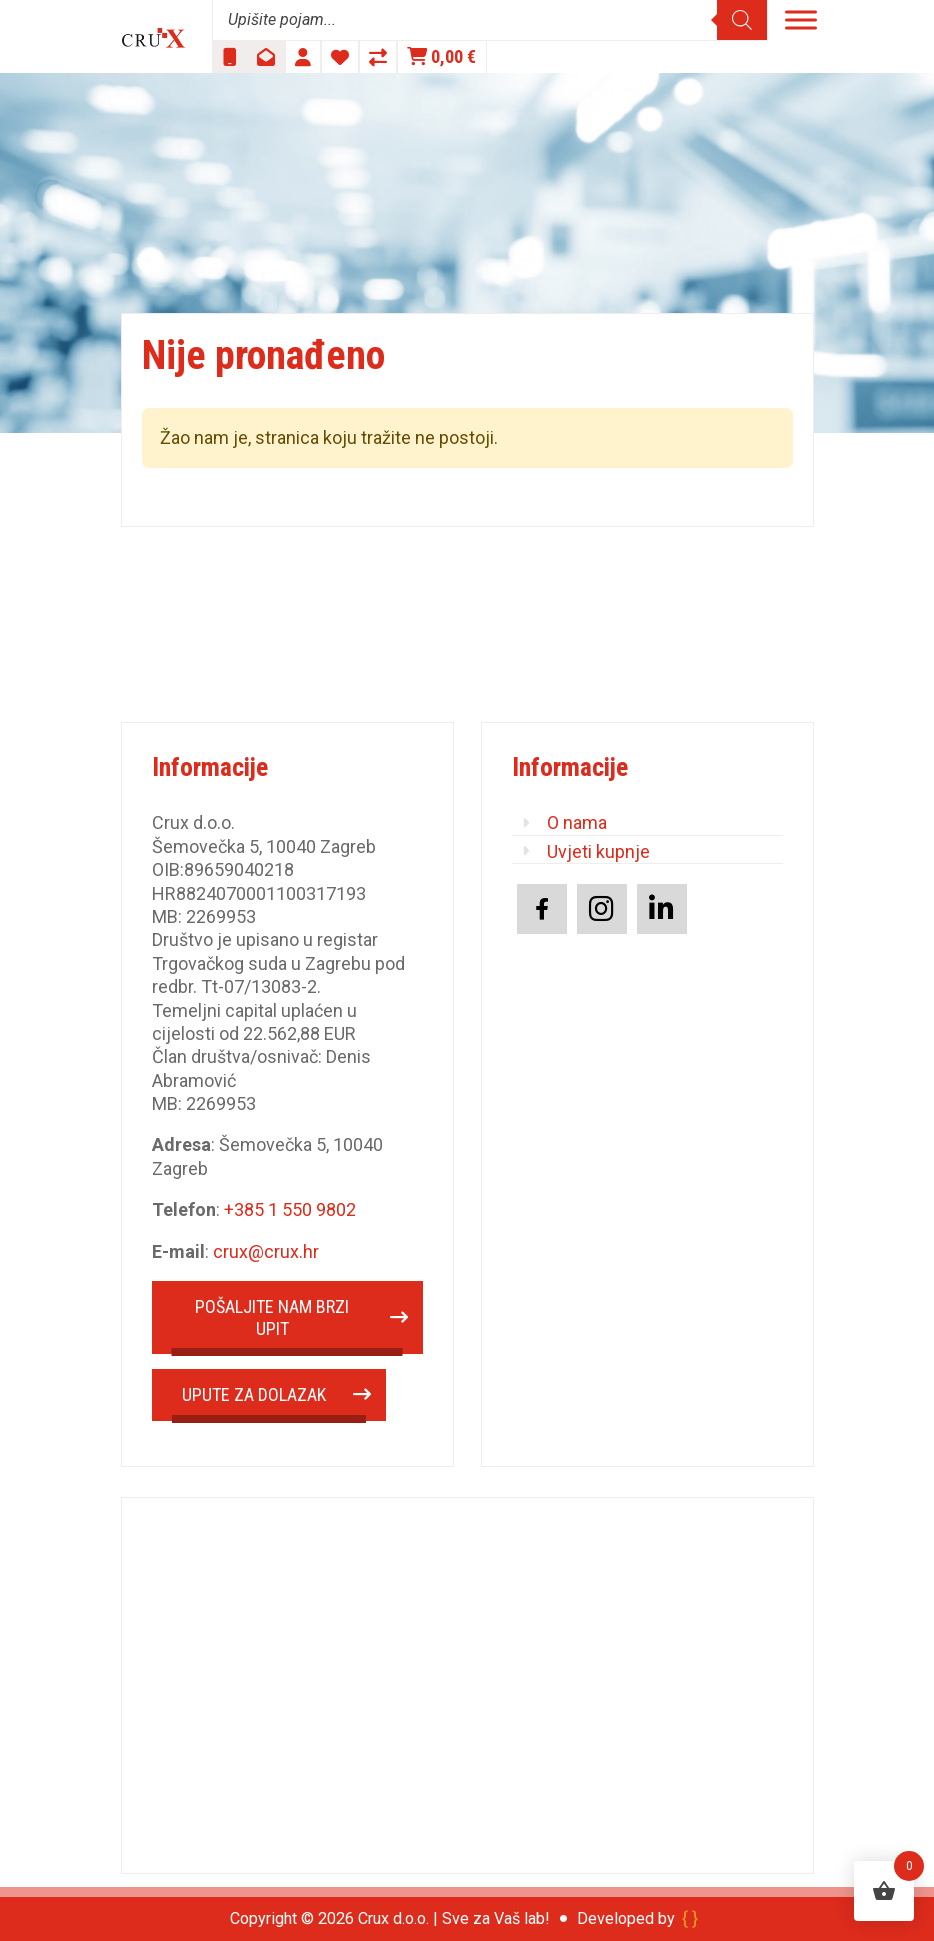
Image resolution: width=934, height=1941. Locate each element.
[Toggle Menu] (801, 19)
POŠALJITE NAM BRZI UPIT (272, 1317)
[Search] (742, 20)
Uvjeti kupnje (598, 851)
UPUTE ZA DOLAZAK (254, 1394)
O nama (577, 822)
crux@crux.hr (266, 1251)
